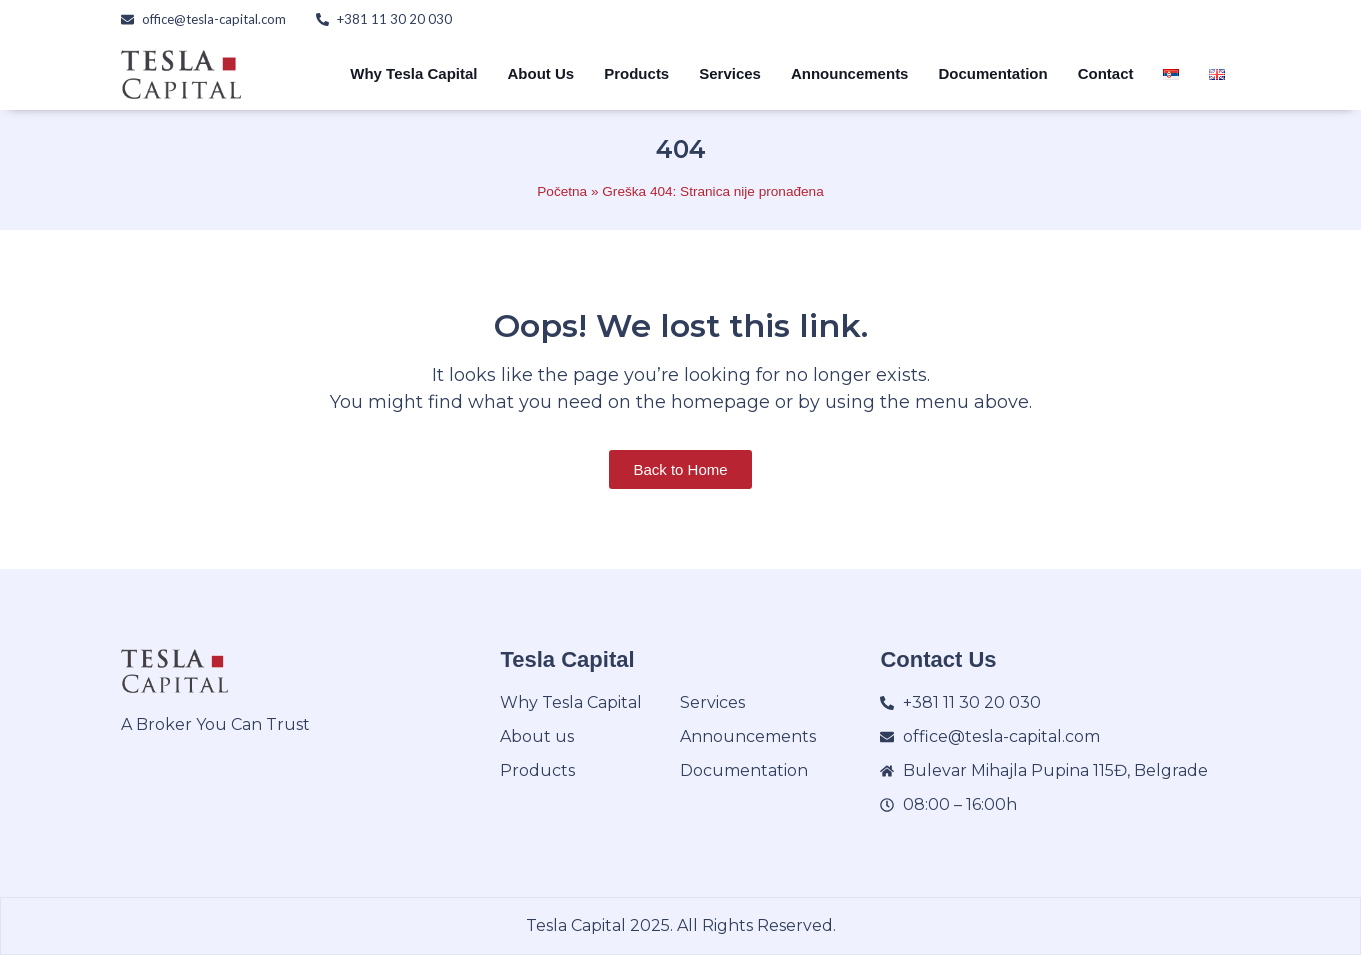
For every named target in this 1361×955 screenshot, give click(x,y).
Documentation (992, 73)
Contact (1106, 73)
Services (730, 73)
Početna (562, 191)
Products (636, 73)
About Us (541, 73)
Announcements (850, 73)
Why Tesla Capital (413, 73)
